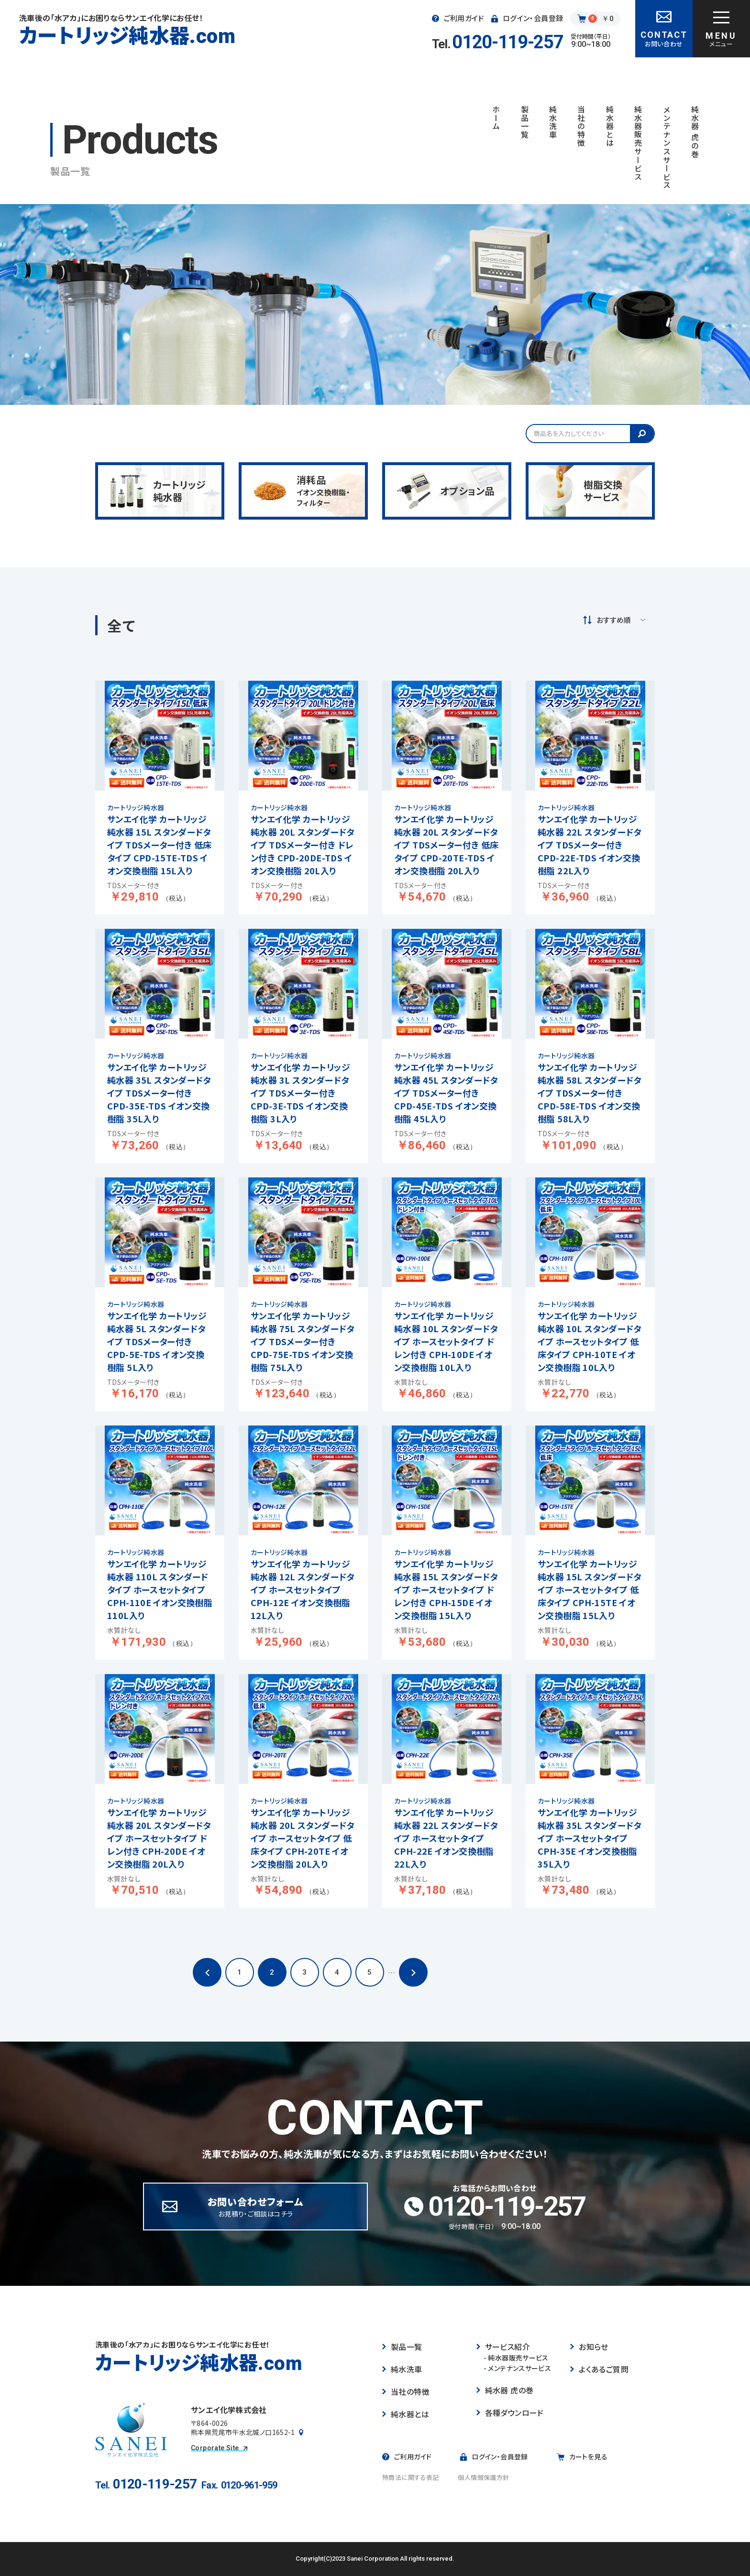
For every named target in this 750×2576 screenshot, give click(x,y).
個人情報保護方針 (483, 2477)
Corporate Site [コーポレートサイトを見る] (219, 2448)
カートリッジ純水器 (127, 35)
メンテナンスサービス (517, 2368)
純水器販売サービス (516, 2357)
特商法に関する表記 (410, 2477)
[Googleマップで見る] (301, 2432)
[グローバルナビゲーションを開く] (721, 28)
